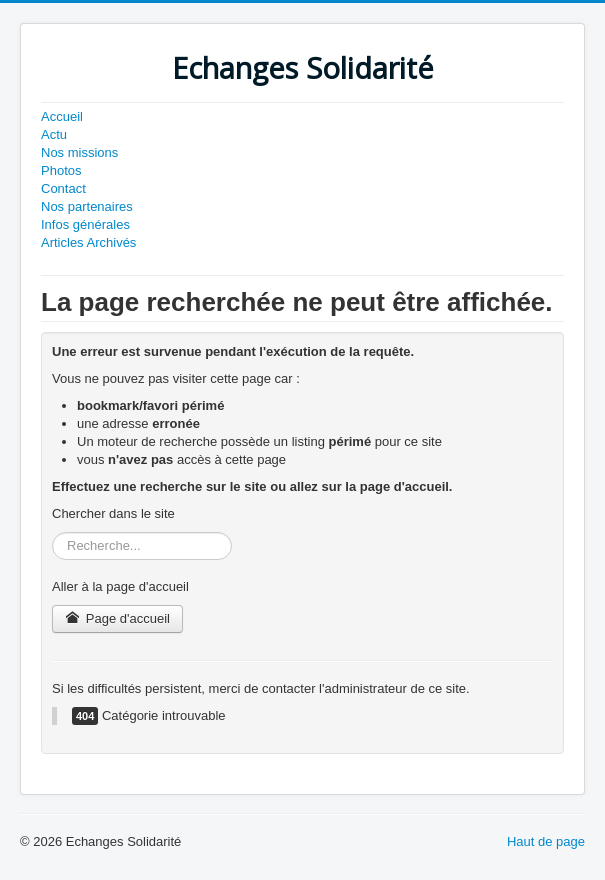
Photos (61, 170)
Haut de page (546, 841)
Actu (54, 134)
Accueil (62, 116)
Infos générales (85, 224)
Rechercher (52, 532)
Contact (63, 188)
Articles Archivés (88, 242)
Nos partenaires (87, 206)
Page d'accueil (117, 618)
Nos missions (79, 152)
